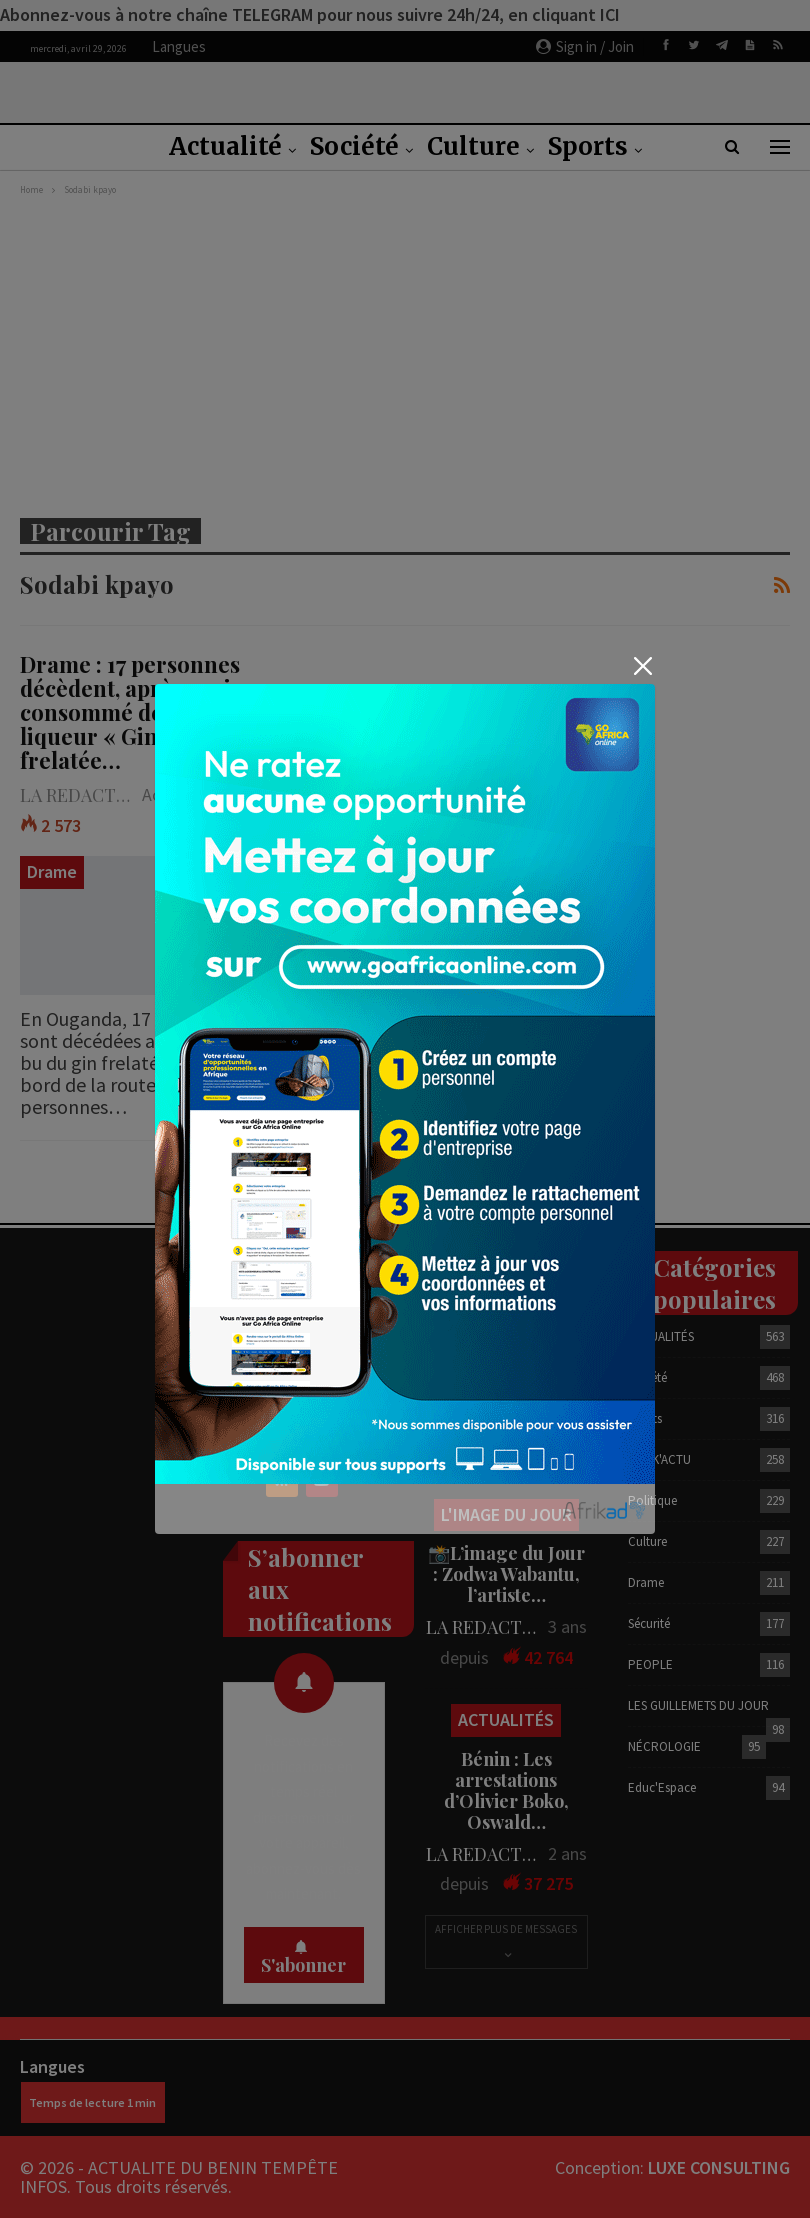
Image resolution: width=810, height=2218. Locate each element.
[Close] (642, 666)
